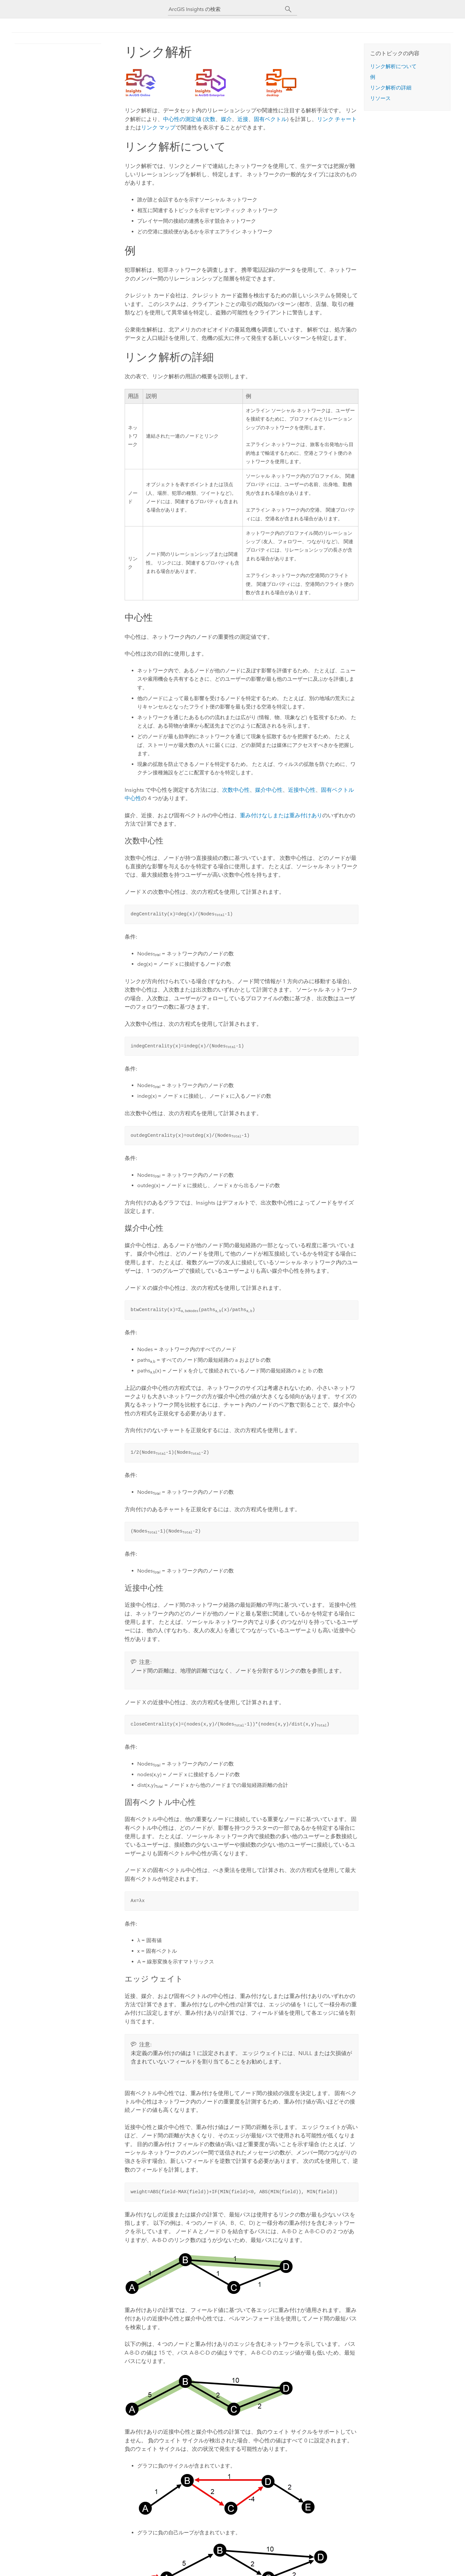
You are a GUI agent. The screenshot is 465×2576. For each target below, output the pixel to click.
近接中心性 (301, 790)
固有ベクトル (270, 119)
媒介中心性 (269, 790)
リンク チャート (337, 119)
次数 (209, 119)
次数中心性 (236, 790)
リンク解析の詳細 (390, 88)
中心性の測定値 (182, 119)
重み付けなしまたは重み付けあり (281, 815)
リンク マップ (158, 127)
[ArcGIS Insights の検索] (226, 9)
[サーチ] (288, 9)
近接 (242, 119)
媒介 (226, 119)
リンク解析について (393, 66)
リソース (380, 98)
